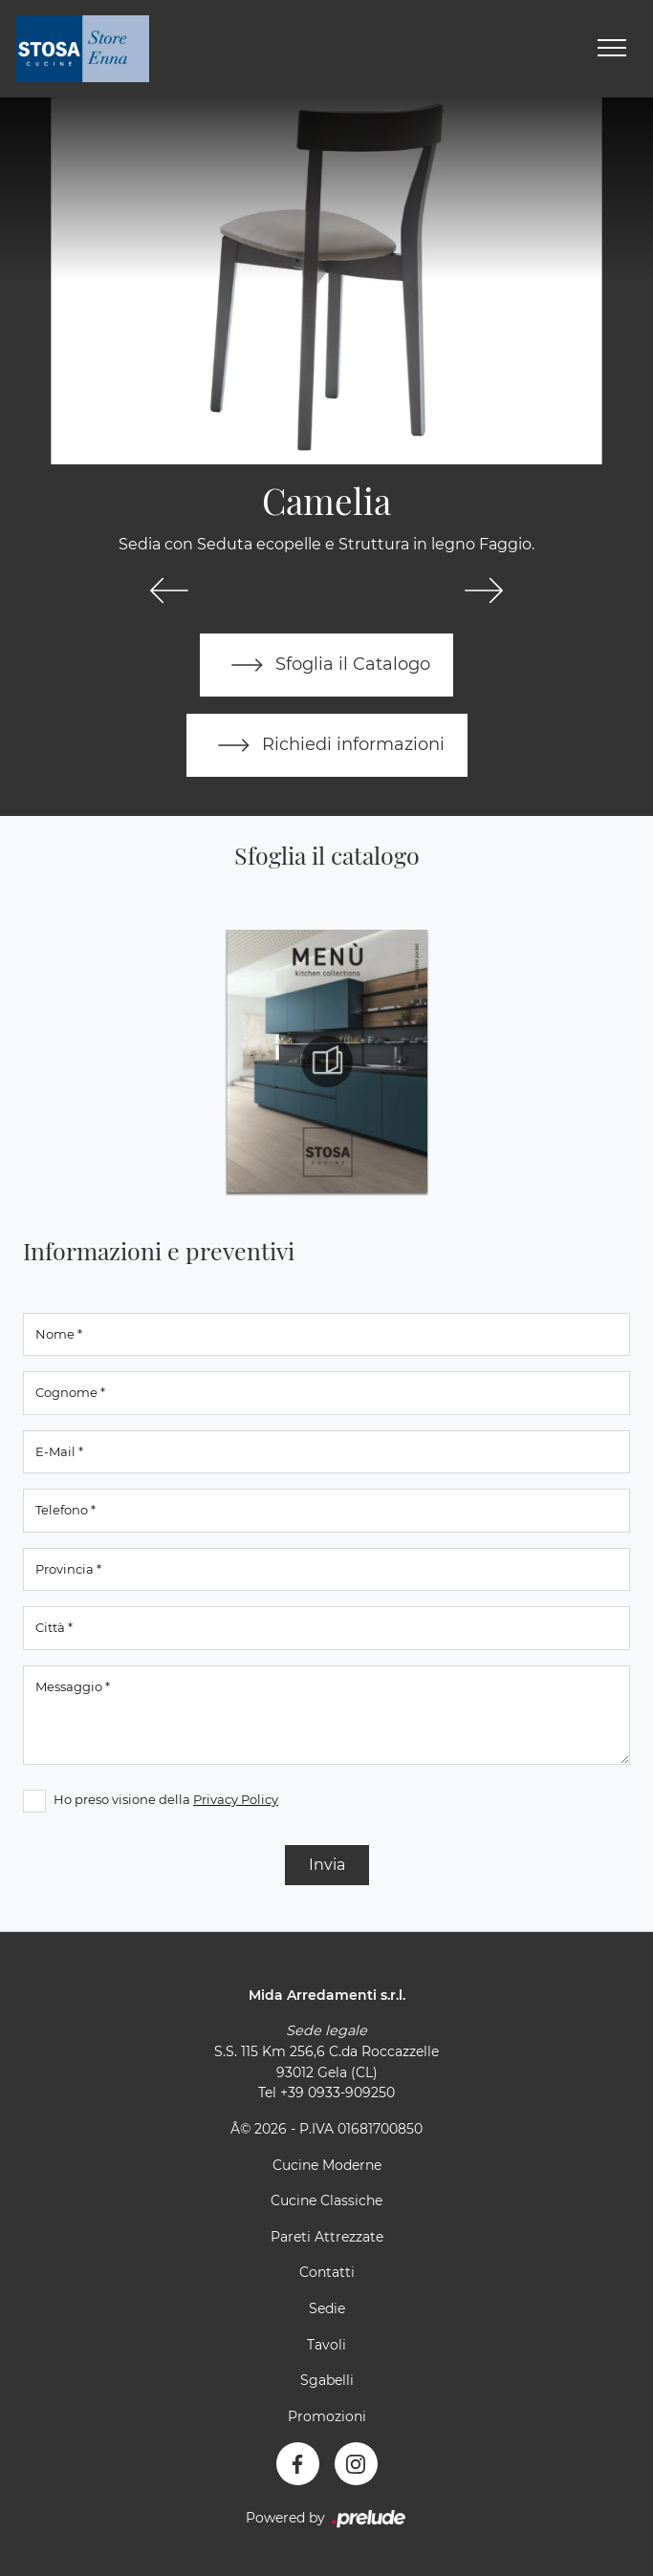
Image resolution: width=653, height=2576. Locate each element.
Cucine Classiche (326, 2200)
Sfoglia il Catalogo (326, 665)
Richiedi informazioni (327, 745)
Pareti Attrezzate (327, 2236)
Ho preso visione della (166, 1799)
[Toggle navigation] (612, 49)
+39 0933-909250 (337, 2092)
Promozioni (327, 2416)
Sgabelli (327, 2380)
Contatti (327, 2272)
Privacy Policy (235, 1799)
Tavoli (326, 2344)
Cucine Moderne (326, 2165)
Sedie (327, 2308)
